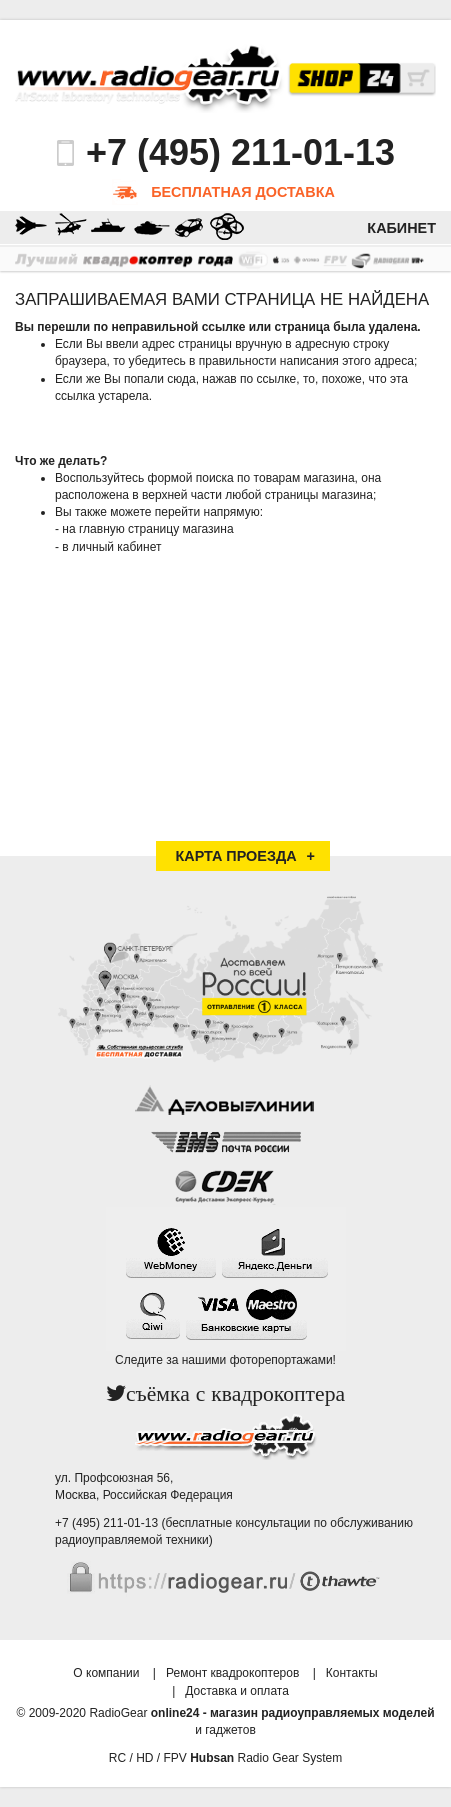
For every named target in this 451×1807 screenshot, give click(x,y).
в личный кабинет (111, 547)
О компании (106, 1673)
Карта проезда (236, 856)
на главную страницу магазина (147, 529)
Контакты (352, 1673)
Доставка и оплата (237, 1691)
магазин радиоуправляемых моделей (322, 1713)
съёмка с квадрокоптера (235, 1394)
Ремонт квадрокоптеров (232, 1673)
